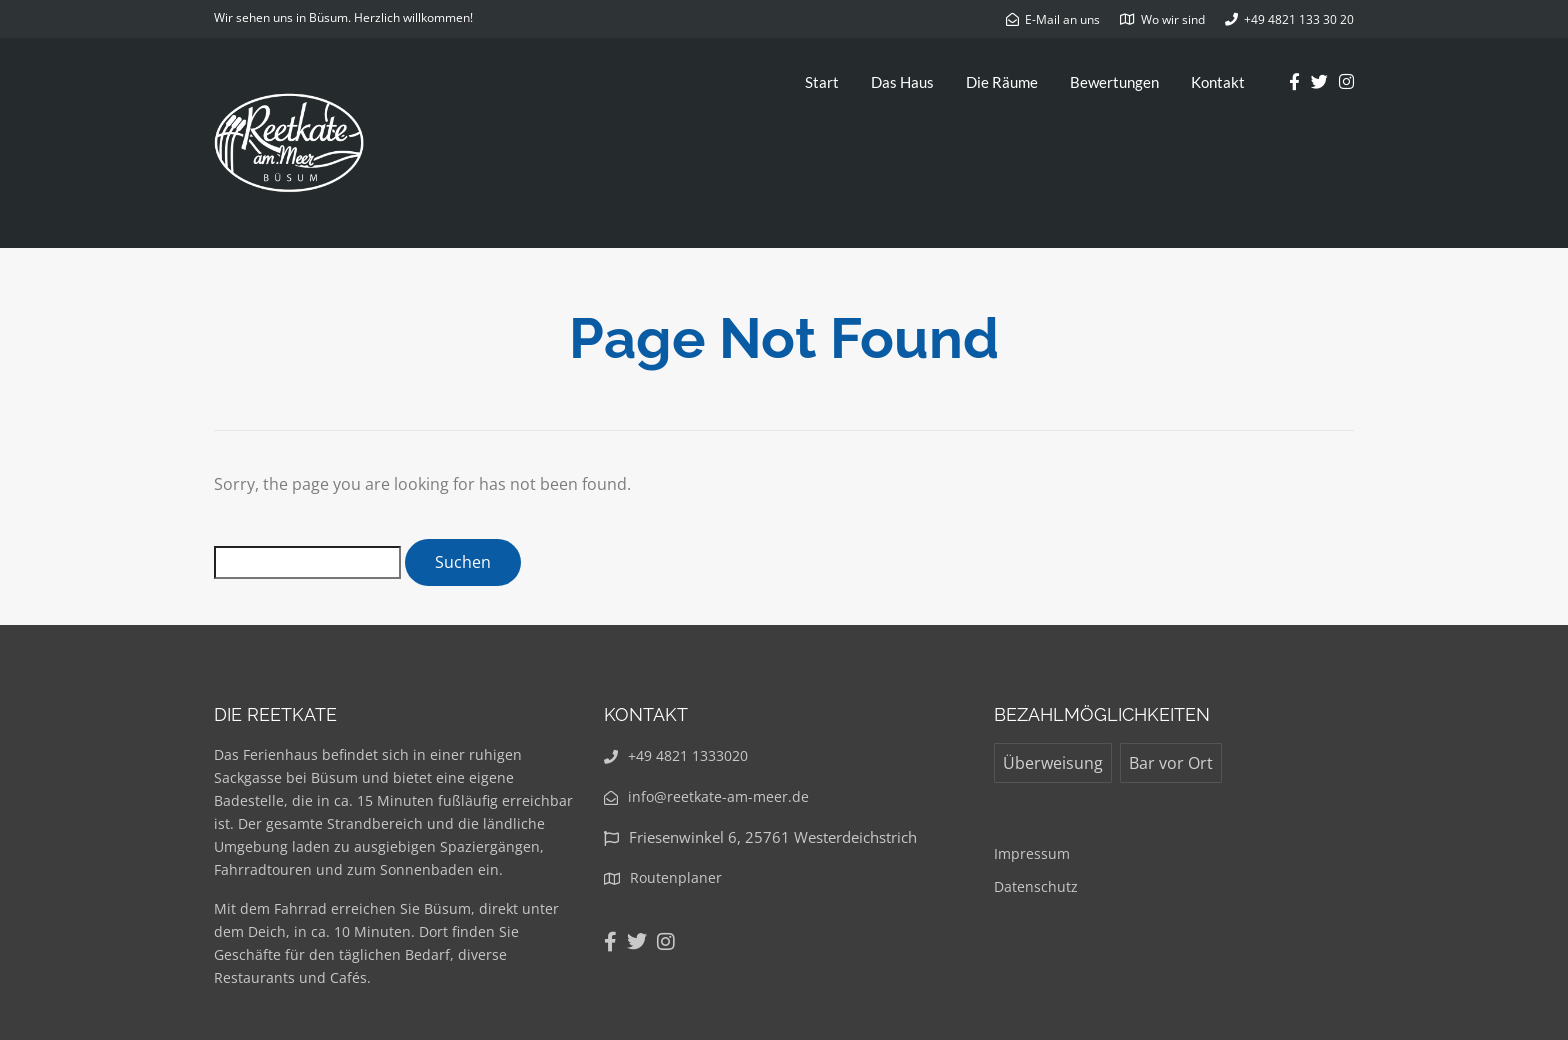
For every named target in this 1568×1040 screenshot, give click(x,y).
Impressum (1032, 853)
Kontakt (1218, 82)
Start (822, 82)
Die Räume (1002, 82)
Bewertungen (1114, 82)
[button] (1525, 28)
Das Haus (902, 82)
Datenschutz (1036, 886)
